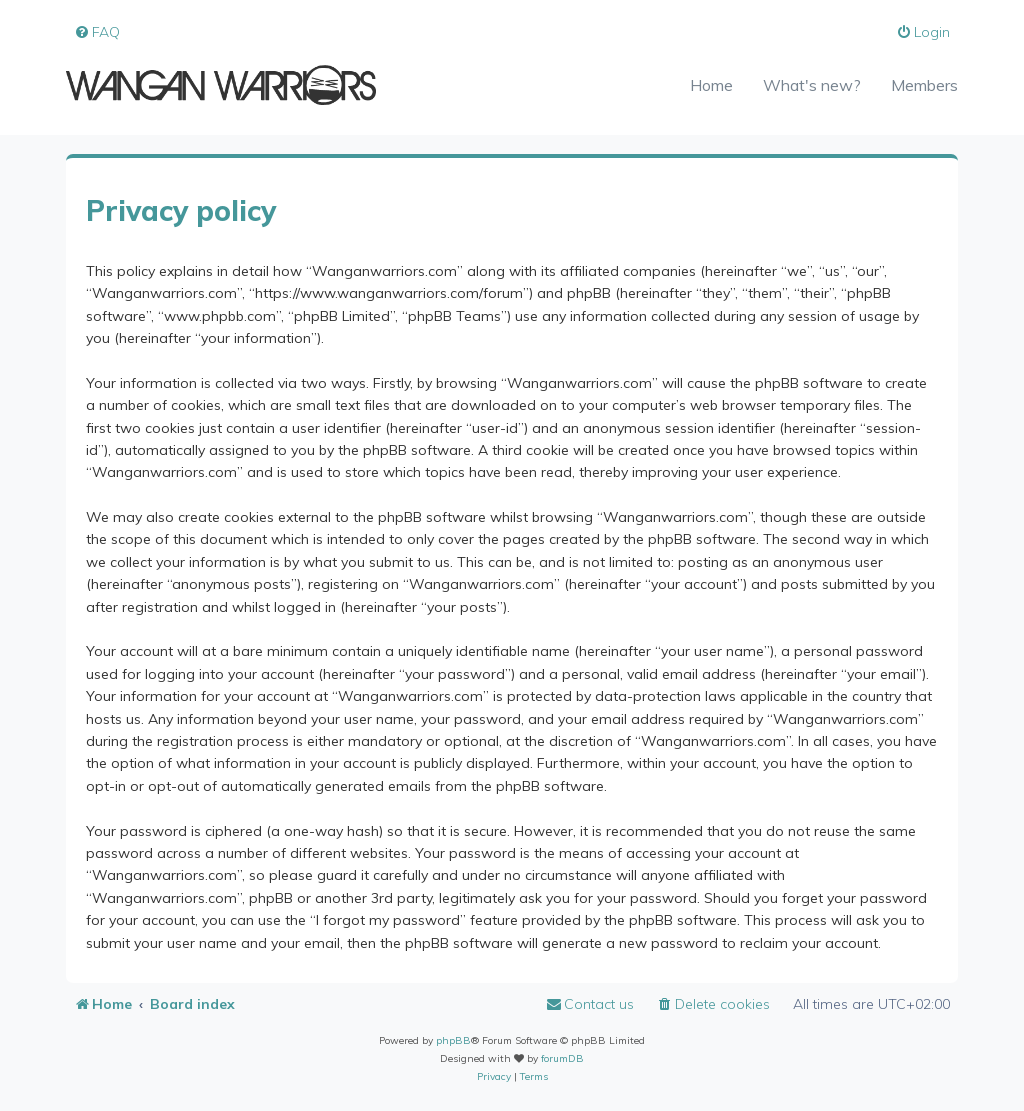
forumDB (562, 1058)
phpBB (453, 1040)
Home (711, 85)
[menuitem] (97, 32)
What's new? (812, 85)
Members (924, 85)
